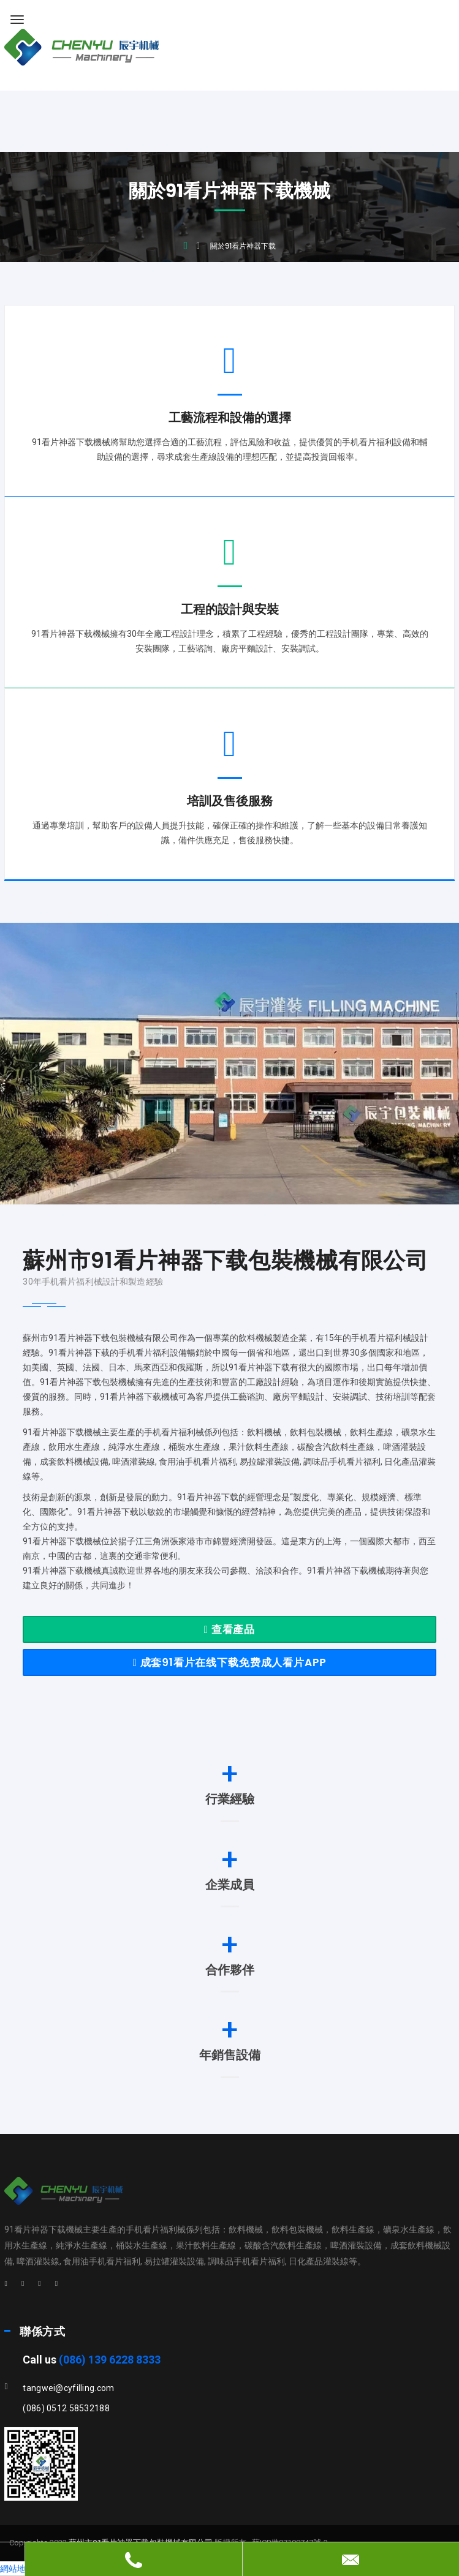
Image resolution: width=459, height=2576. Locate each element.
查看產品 (229, 1629)
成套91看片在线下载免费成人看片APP (230, 1662)
